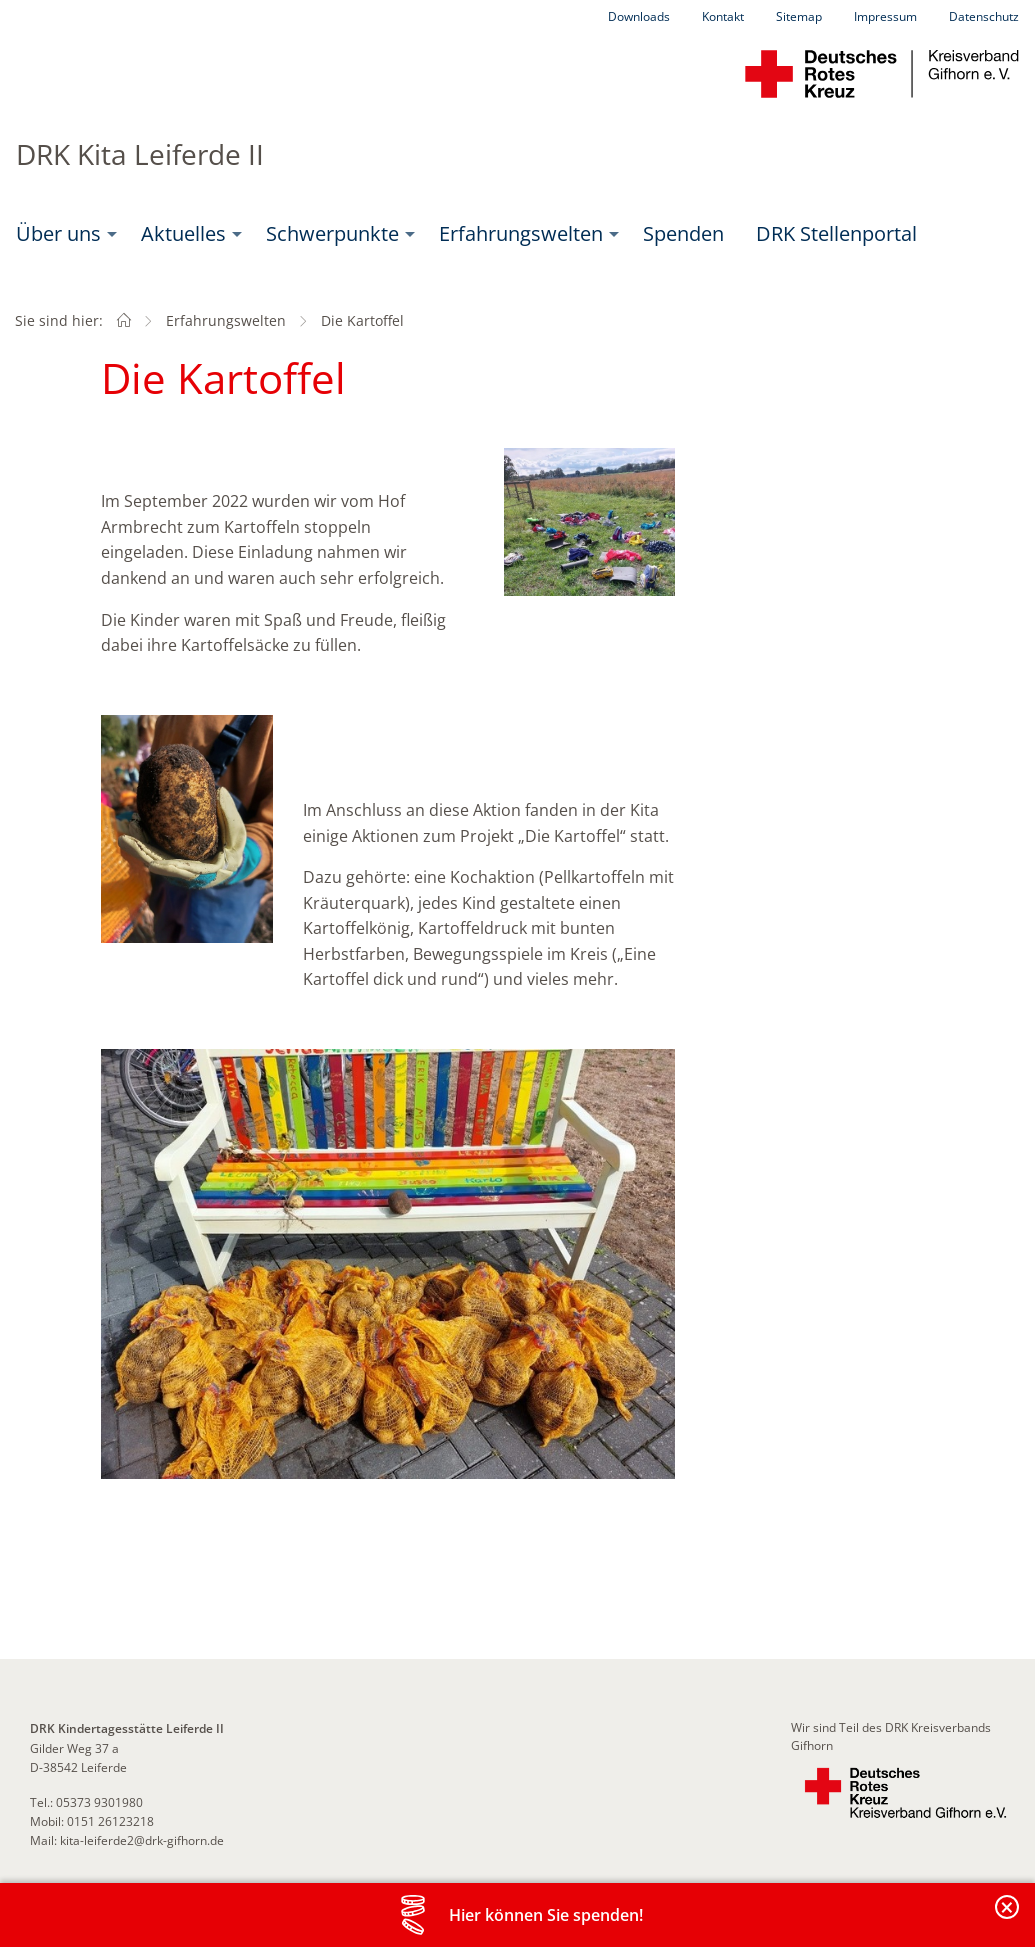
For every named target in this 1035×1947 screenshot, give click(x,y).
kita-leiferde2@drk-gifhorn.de (142, 1840)
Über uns (58, 233)
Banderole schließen (1008, 1918)
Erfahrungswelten (521, 233)
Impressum (885, 16)
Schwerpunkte (332, 233)
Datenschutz (984, 16)
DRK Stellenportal (836, 233)
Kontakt (723, 16)
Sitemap (799, 16)
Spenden (683, 233)
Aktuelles (183, 233)
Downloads (639, 16)
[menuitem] (62, 234)
